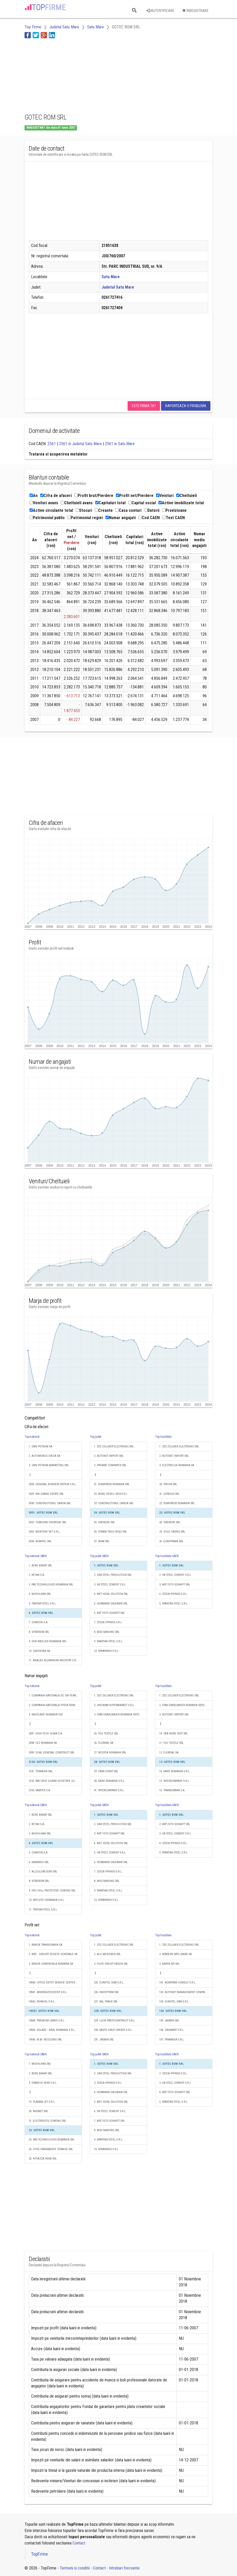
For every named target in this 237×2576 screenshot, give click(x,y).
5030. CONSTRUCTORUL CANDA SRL (50, 1503)
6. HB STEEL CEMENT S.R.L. (110, 2111)
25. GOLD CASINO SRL (172, 1531)
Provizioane (174, 510)
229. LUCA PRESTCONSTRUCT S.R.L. (114, 2020)
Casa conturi (128, 510)
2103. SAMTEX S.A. (40, 1790)
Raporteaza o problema (185, 406)
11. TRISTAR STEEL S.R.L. (43, 1909)
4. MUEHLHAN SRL (40, 1594)
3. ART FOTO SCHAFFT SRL (174, 1584)
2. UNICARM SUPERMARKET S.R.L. (114, 1705)
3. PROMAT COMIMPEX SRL (110, 1465)
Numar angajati (120, 517)
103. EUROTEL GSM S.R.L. (174, 2001)
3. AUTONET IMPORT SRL (174, 1714)
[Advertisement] (66, 75)
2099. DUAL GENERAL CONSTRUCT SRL (51, 1752)
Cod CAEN (149, 517)
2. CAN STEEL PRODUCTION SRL (113, 1575)
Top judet (95, 1437)
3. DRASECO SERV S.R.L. (43, 2083)
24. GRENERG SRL (169, 1522)
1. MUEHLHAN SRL (40, 2063)
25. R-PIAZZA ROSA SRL (43, 2158)
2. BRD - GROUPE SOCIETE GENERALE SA (53, 1954)
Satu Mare (111, 276)
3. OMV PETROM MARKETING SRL (49, 1465)
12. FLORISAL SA (169, 1752)
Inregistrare (195, 11)
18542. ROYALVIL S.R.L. (42, 2001)
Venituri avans (43, 502)
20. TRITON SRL (168, 1484)
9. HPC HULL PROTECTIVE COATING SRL (52, 1890)
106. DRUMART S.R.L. (171, 2030)
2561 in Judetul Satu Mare (80, 443)
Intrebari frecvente (124, 2568)
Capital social (142, 502)
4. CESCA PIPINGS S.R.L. (173, 1594)
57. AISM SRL (101, 1541)
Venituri (165, 495)
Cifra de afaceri (56, 495)
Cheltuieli (186, 495)
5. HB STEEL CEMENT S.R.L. (110, 1852)
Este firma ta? (144, 406)
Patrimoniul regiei (85, 517)
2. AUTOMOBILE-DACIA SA (44, 1456)
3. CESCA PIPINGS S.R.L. (108, 2083)
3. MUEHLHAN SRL (40, 1833)
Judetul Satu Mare (118, 287)
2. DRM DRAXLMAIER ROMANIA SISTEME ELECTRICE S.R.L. (185, 1705)
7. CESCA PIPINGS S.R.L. (108, 1622)
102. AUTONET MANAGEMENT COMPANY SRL (185, 1992)
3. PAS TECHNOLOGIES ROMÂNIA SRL (51, 1584)
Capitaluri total (110, 502)
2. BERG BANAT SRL (40, 2073)
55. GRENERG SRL (104, 1522)
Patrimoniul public (47, 517)
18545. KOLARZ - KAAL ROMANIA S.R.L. (52, 2030)
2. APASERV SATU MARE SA (175, 1954)
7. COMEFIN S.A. (38, 1622)
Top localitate (163, 1437)
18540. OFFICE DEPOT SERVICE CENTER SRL (54, 1982)
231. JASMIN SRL (104, 2039)
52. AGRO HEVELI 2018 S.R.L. (111, 1494)
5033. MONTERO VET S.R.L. (44, 1531)
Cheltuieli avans (77, 502)
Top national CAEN (36, 1556)
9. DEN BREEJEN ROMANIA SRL (47, 1641)
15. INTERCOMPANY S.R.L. (174, 1781)
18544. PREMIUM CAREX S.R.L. (47, 2020)
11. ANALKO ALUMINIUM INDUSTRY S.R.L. (54, 1660)
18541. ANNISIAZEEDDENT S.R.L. (48, 1992)
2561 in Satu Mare (120, 443)
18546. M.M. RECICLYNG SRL (45, 2039)
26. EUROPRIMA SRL (171, 1541)
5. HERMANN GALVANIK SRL (111, 1603)
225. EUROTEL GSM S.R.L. (109, 1982)
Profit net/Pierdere (134, 495)
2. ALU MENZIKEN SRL (107, 1954)
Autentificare (160, 11)
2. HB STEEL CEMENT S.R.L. (175, 1575)
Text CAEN (173, 517)
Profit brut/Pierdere (93, 495)
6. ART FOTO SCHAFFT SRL (109, 1613)
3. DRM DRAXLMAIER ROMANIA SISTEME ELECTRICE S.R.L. (120, 1714)
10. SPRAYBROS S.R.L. (106, 1651)
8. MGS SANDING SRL (106, 1632)
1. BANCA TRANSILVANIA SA (45, 1944)
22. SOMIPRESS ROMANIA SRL (177, 1503)
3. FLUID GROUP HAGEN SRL (111, 1963)
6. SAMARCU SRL (39, 1862)
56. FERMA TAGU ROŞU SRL (110, 1531)
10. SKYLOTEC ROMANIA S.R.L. (47, 1900)
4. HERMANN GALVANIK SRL (111, 2092)
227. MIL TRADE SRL (106, 2001)
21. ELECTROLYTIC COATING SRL (47, 2121)
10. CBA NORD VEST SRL (173, 1733)
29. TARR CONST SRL (106, 1771)
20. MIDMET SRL (38, 2111)
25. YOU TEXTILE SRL (106, 1733)
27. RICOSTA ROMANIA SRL (110, 1752)
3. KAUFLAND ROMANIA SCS (46, 1714)
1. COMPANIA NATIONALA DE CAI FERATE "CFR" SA (55, 1695)
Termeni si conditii (75, 2568)
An (33, 495)
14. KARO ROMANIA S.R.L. (174, 1771)
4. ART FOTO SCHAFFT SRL (174, 2092)
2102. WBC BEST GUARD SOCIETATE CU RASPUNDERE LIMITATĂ (55, 1781)
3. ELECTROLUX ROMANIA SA (176, 1465)
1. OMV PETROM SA (40, 1446)
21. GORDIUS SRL (169, 1494)
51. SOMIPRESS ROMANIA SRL (111, 1484)
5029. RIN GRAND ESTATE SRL (46, 1494)
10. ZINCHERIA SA (39, 1651)
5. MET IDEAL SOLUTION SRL (111, 2102)
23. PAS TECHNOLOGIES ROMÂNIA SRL (51, 2139)
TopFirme (39, 2554)
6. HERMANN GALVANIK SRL (111, 1862)
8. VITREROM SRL (39, 1632)
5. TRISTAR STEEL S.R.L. (42, 1603)
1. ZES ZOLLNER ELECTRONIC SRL (114, 1446)
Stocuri (84, 510)
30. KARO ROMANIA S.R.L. (109, 1781)
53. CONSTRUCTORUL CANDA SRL (113, 1503)
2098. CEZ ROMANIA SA (43, 1743)
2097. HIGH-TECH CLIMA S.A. (46, 1733)
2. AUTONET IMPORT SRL (108, 1456)
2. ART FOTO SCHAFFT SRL (174, 1824)
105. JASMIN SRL (169, 2020)
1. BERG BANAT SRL (40, 1565)
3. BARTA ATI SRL (169, 1963)
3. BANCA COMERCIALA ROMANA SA (51, 1963)
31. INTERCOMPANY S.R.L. (109, 1790)
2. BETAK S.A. (37, 1575)
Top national (32, 1437)
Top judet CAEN (99, 1556)
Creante (104, 510)
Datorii (151, 510)
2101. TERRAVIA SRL (40, 1771)
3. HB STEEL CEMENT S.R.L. (110, 1584)
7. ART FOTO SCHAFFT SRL (109, 2121)
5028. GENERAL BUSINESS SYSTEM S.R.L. (52, 1484)
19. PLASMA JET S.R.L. (42, 2102)
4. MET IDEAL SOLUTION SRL (111, 1594)
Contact (79, 2543)
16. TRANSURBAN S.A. (172, 1790)
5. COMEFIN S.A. (38, 1852)
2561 (52, 443)
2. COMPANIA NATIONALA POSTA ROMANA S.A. (55, 1705)
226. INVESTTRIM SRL (106, 1992)
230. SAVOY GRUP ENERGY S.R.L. (113, 2030)
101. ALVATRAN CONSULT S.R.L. (177, 1982)
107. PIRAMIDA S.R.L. (172, 2039)
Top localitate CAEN (167, 1556)
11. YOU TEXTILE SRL (171, 1743)
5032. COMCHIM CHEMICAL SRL (47, 1522)
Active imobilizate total (181, 502)
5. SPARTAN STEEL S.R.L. (173, 1603)
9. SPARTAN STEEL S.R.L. (108, 1641)
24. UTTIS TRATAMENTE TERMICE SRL (51, 2149)
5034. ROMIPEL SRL (40, 1541)
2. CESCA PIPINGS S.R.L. (173, 2073)
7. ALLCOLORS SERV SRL (43, 1871)
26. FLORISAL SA (103, 1743)
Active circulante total (51, 510)
